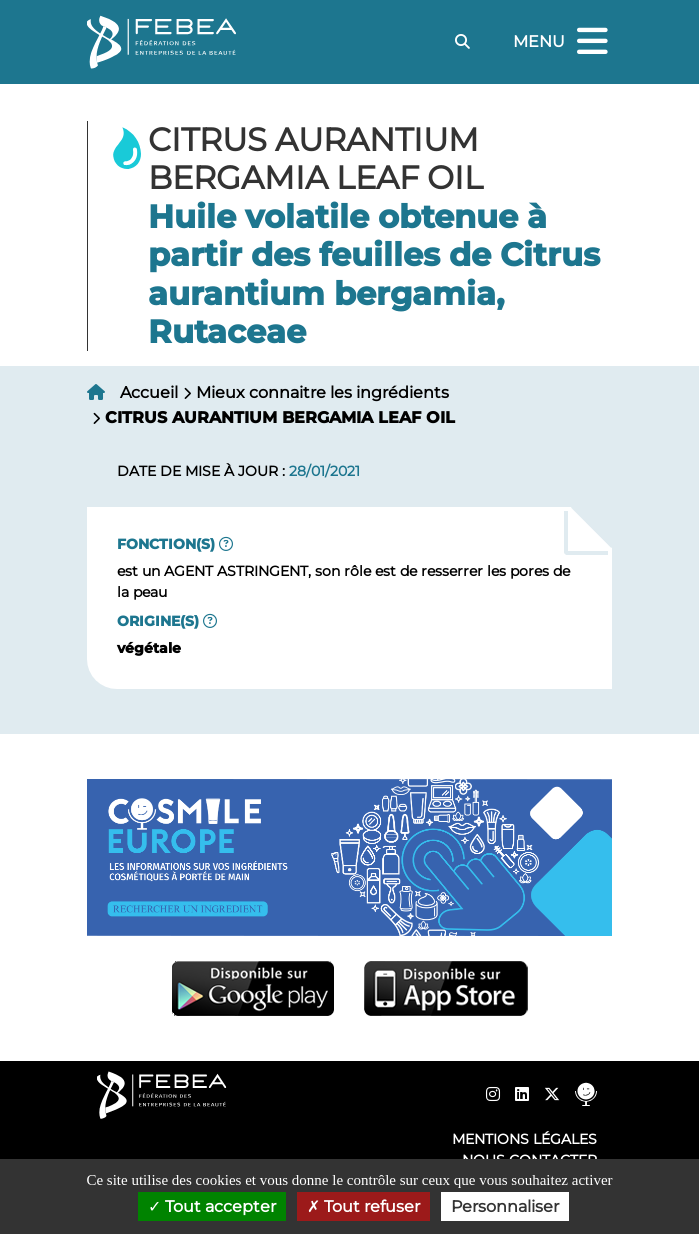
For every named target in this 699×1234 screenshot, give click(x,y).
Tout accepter (212, 1206)
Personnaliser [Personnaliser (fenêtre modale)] (505, 1206)
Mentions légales (524, 1139)
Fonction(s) (166, 544)
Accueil (149, 392)
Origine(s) (158, 621)
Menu (563, 42)
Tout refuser (363, 1206)
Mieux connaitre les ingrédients (322, 392)
